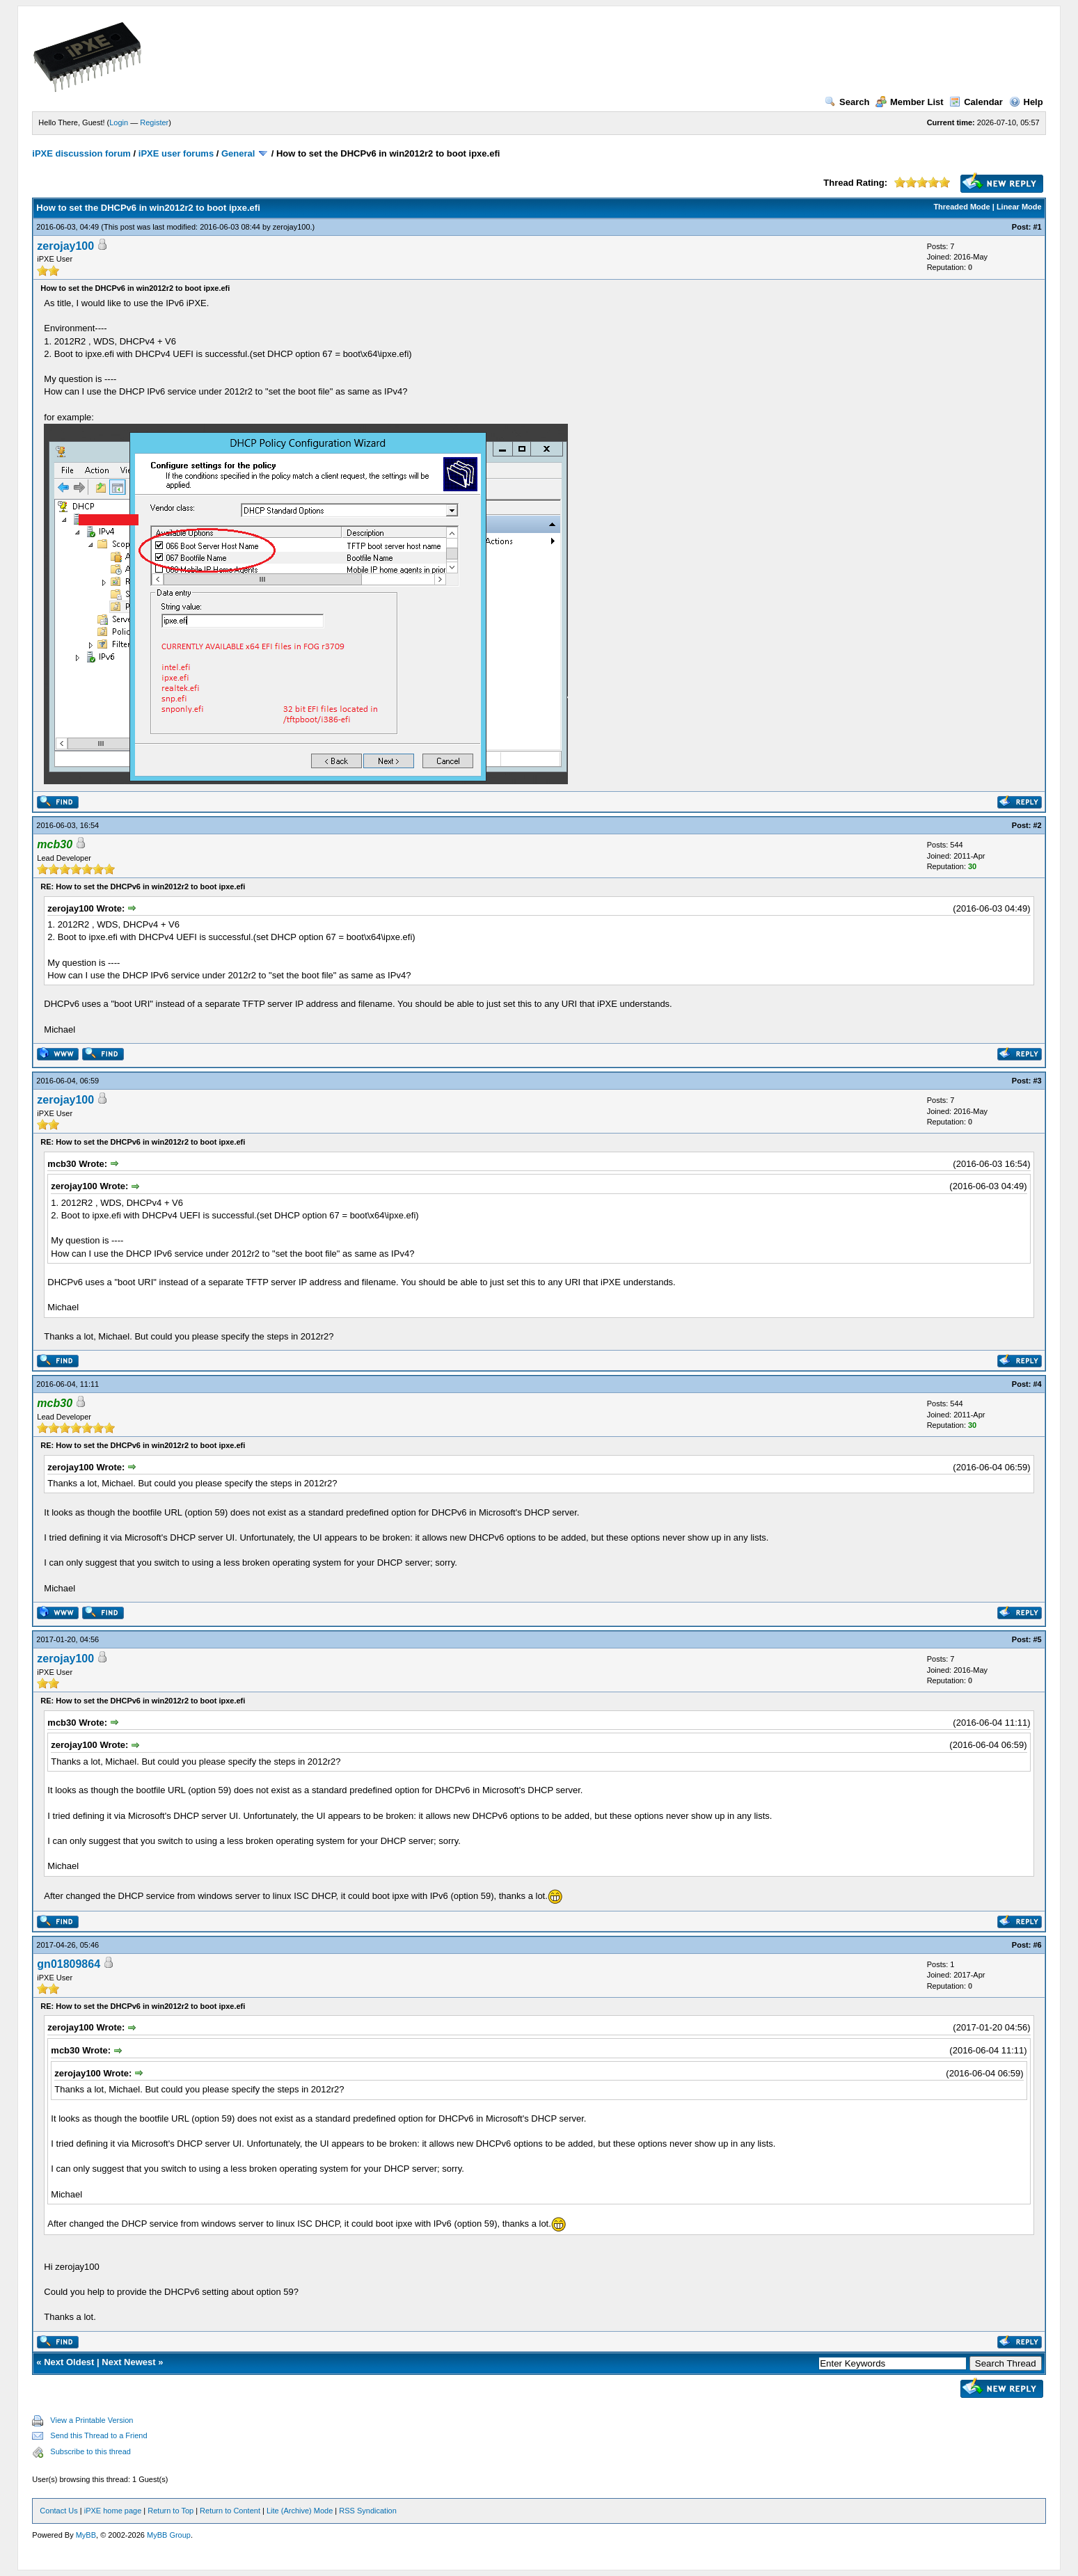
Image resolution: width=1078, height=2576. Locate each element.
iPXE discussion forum (81, 153)
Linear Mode (1019, 206)
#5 (1037, 1639)
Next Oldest (69, 2362)
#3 (1037, 1080)
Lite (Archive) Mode (300, 2510)
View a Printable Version (91, 2420)
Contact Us (58, 2510)
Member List (909, 102)
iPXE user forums (176, 153)
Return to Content (230, 2510)
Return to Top (170, 2510)
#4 (1037, 1384)
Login (118, 122)
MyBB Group (169, 2535)
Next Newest (128, 2362)
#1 (1037, 227)
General (238, 153)
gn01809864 (68, 1964)
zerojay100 (291, 227)
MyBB (86, 2535)
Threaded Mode (961, 206)
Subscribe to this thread (90, 2451)
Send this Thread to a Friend (98, 2435)
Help (1026, 102)
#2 (1037, 825)
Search (847, 102)
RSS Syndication (368, 2510)
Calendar (976, 102)
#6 (1037, 1945)
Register (154, 122)
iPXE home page (113, 2510)
